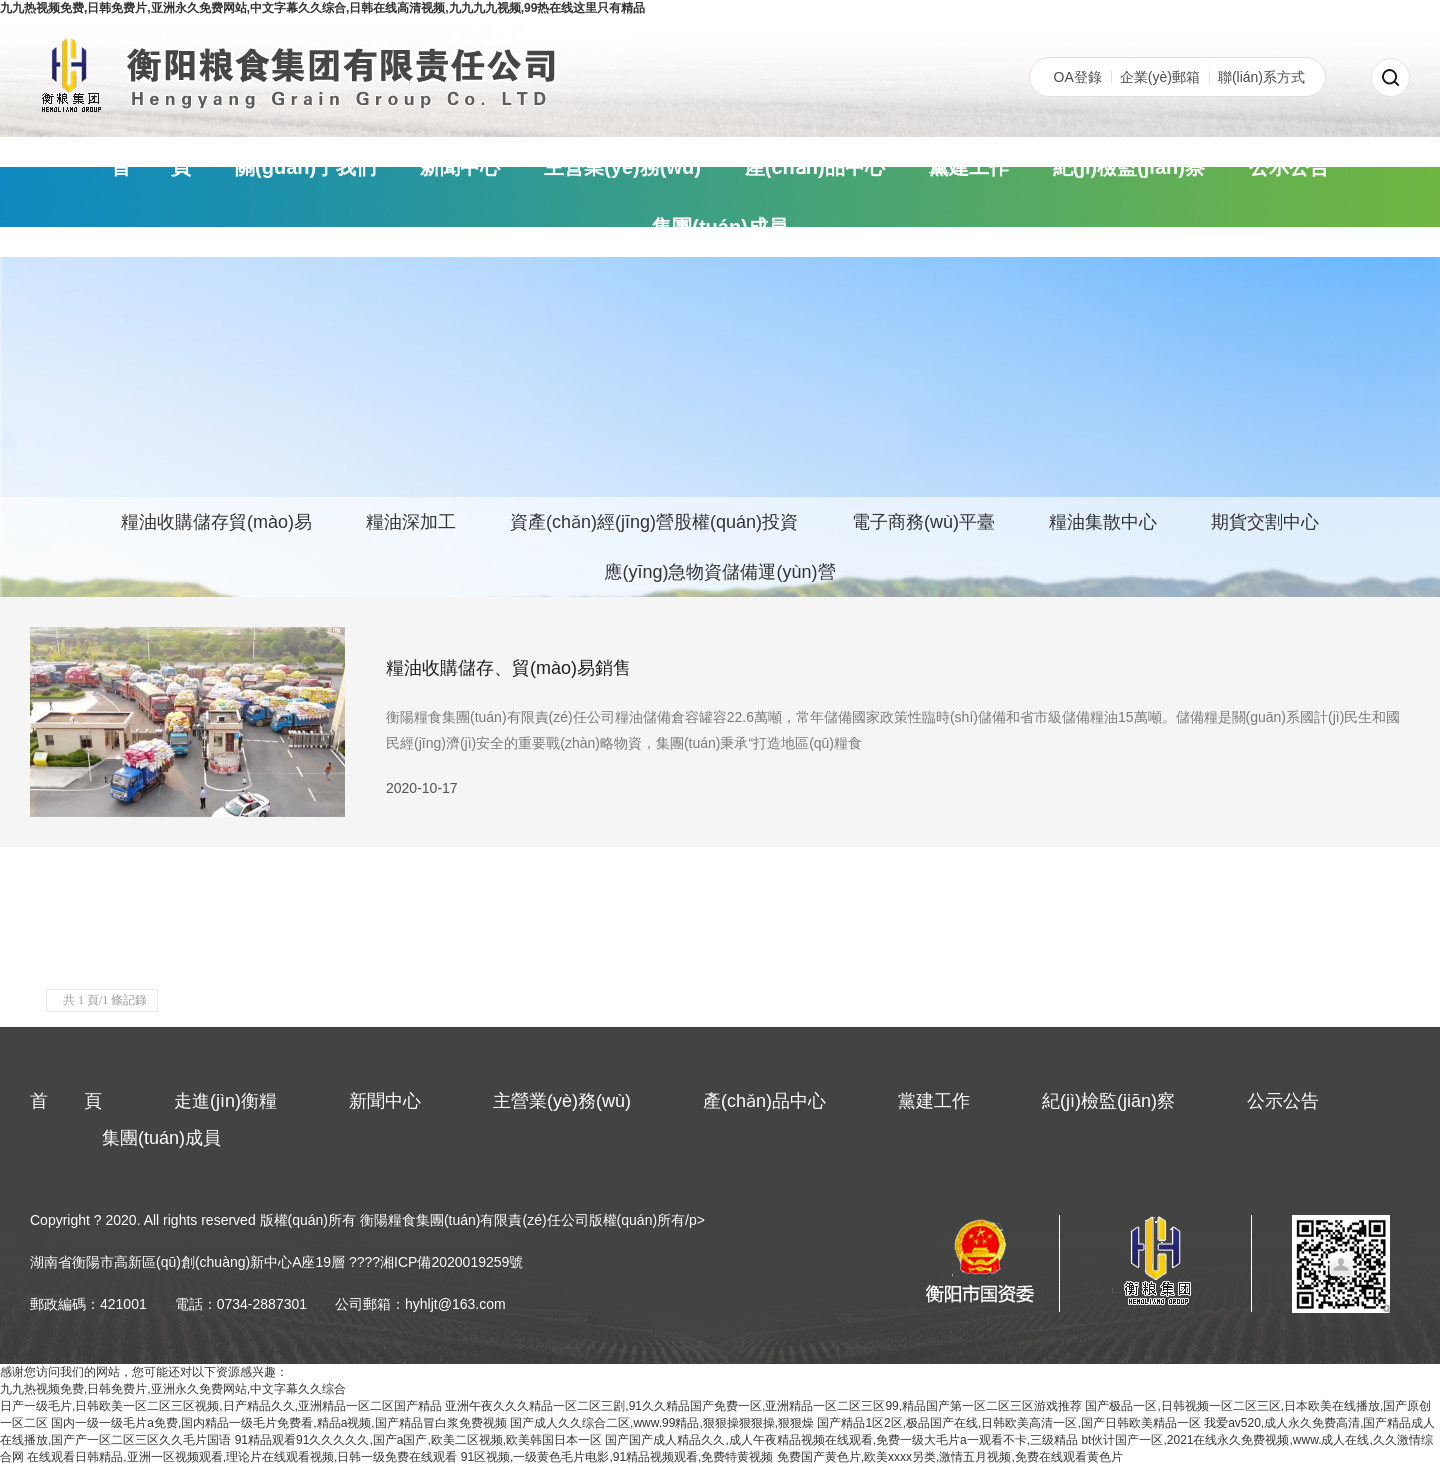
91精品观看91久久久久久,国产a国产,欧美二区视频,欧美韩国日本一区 (418, 1440)
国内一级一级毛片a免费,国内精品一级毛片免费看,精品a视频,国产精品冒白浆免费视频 (278, 1423)
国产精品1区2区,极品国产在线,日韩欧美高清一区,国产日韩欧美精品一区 (1008, 1423)
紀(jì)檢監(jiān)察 (1129, 167)
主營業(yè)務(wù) (622, 167)
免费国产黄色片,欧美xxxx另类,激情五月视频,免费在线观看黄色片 (950, 1457)
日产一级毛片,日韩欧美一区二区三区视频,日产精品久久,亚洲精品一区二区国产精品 (221, 1406)
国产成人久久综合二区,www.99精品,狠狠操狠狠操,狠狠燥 (662, 1423)
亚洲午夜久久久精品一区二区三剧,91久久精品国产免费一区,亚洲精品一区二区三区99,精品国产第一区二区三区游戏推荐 (763, 1406)
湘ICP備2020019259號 (451, 1262)
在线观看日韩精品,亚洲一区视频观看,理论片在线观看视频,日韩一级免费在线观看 (242, 1457)
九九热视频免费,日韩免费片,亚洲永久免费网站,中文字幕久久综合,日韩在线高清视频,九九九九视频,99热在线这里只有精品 (322, 8)
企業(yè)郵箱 (1160, 77)
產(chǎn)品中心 (815, 167)
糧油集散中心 (1103, 522)
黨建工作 (969, 167)
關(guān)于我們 (305, 167)
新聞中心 (460, 167)
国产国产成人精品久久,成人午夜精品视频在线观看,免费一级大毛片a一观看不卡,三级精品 (841, 1440)
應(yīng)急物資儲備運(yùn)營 (719, 572)
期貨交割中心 (1265, 522)
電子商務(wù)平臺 (923, 522)
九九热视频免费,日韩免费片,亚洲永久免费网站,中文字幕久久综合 (173, 1389)
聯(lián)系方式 (1261, 77)
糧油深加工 (411, 522)
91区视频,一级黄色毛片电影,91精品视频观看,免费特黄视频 (617, 1457)
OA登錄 (1078, 77)
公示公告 (1289, 167)
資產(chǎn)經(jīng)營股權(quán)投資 (654, 522)
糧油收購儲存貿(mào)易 (216, 522)
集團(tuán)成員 (720, 227)
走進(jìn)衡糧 (225, 1101)
